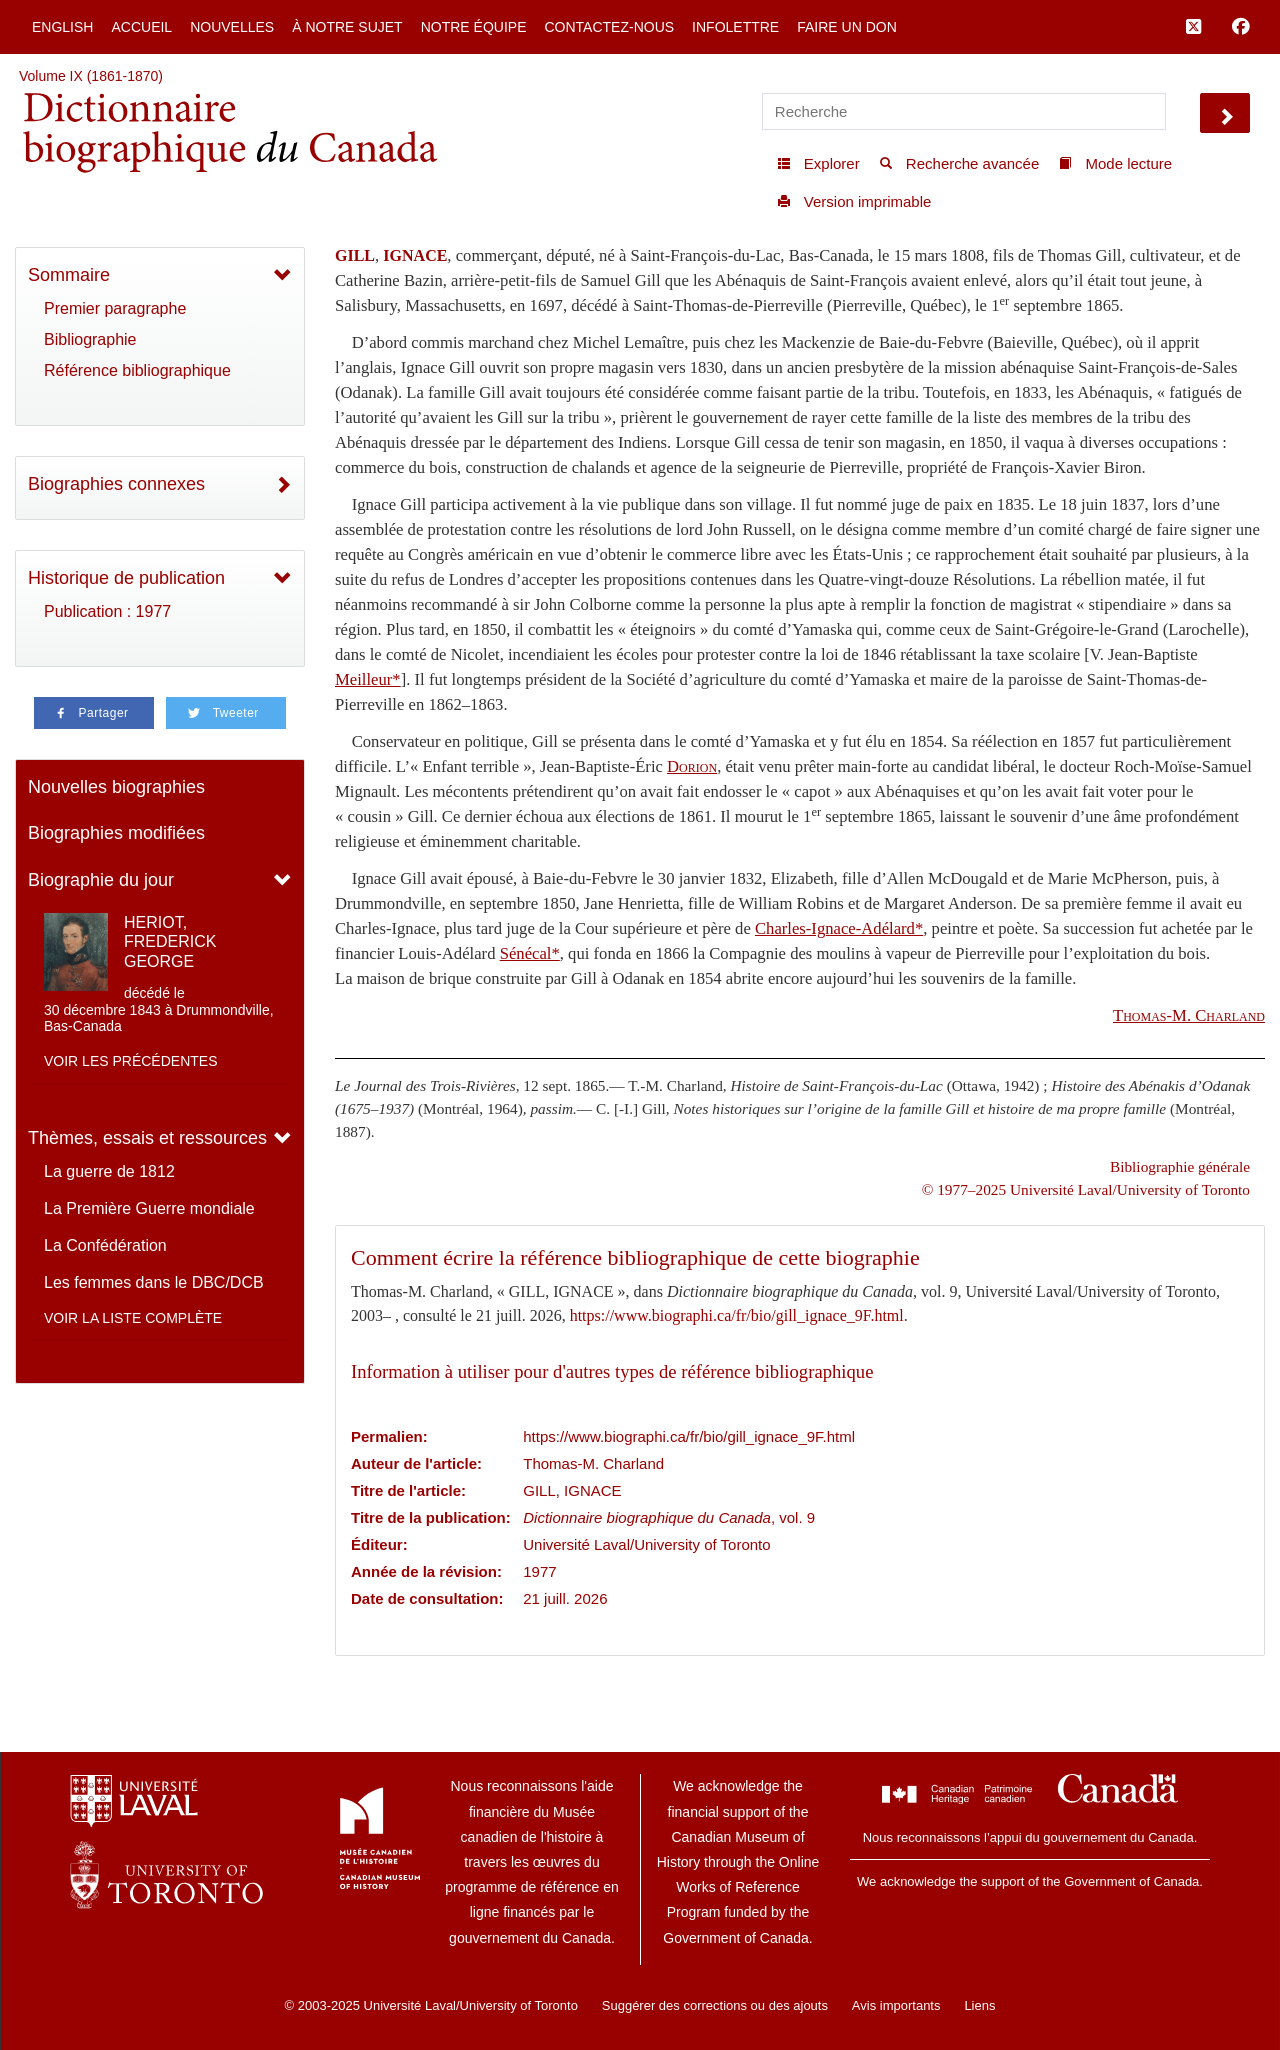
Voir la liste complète (133, 1318)
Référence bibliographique (137, 370)
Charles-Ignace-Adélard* (839, 928)
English (62, 27)
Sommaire (69, 275)
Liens (979, 2005)
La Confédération (105, 1245)
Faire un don (847, 27)
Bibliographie (90, 339)
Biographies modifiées (116, 833)
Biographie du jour (101, 880)
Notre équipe (474, 27)
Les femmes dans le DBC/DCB (154, 1282)
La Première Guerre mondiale (149, 1208)
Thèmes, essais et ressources (147, 1138)
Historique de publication (126, 578)
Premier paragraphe (115, 308)
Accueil (141, 27)
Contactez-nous (609, 27)
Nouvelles (232, 27)
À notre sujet (347, 27)
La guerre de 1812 (109, 1171)
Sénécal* (530, 953)
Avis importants (896, 2005)
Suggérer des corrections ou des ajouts (715, 2005)
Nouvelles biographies (116, 787)
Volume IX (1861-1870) (91, 76)
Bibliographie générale (1180, 1166)
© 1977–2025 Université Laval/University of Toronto (1086, 1189)
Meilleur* (368, 679)
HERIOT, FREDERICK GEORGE (170, 941)
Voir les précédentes (131, 1061)
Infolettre (735, 27)
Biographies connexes (116, 484)
